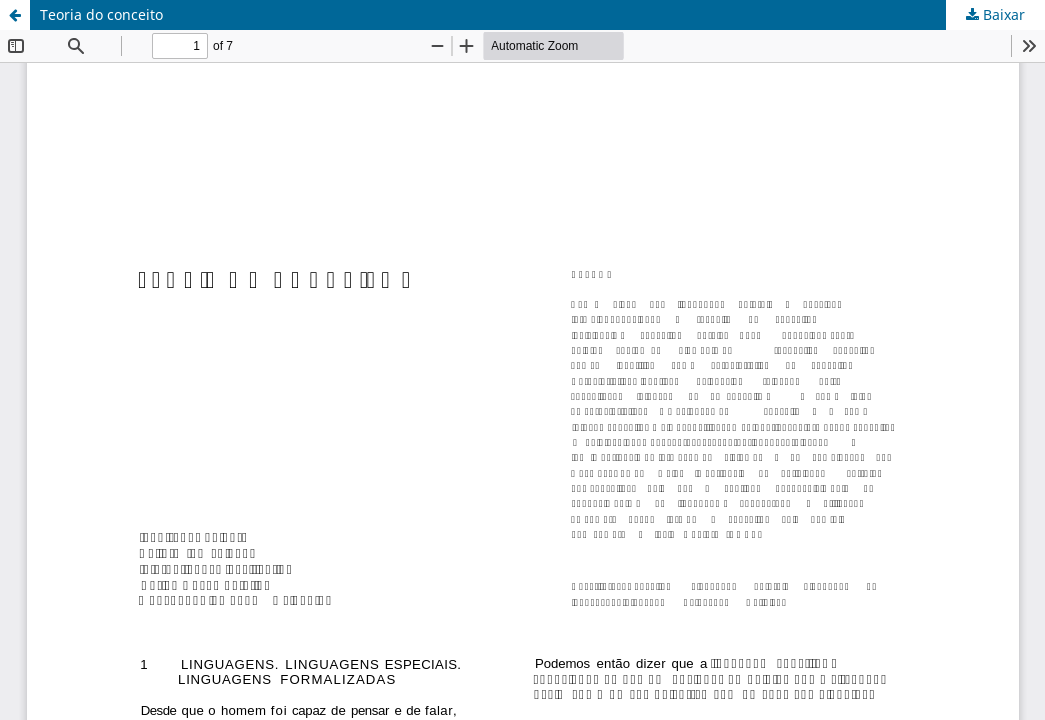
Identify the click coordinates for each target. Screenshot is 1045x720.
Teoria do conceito (101, 14)
